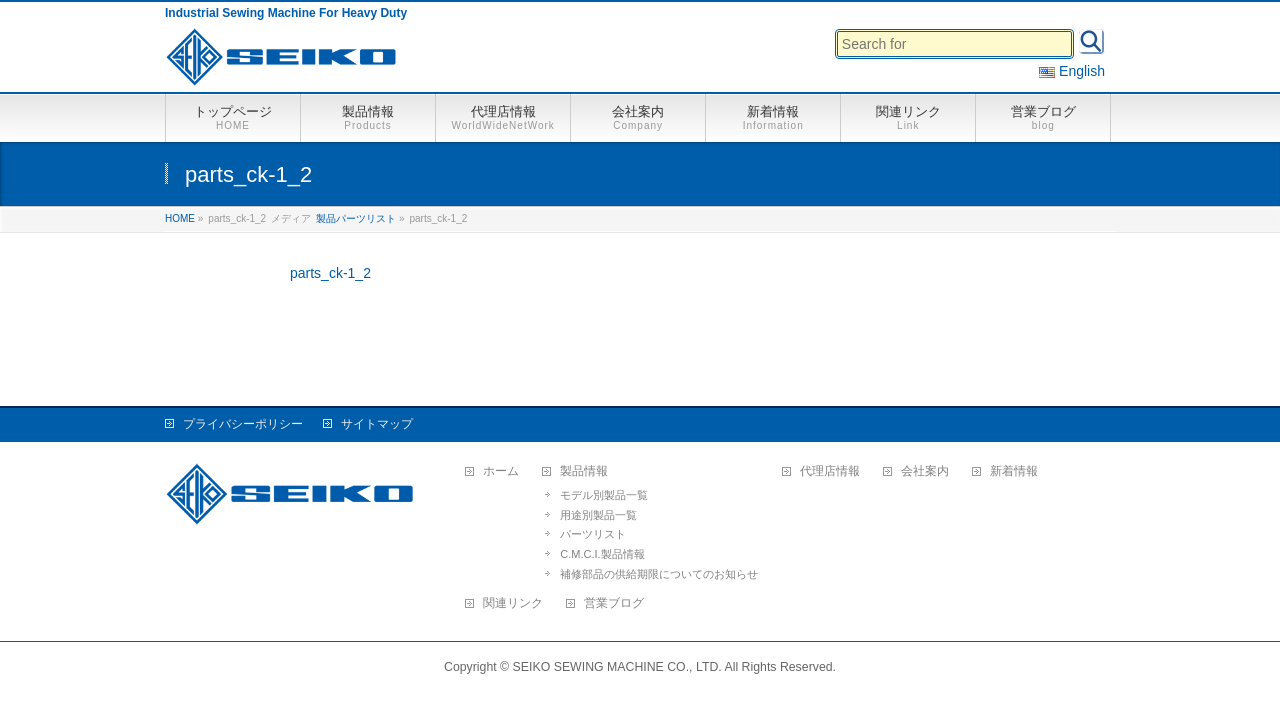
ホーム (501, 471)
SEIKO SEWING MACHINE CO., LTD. (617, 667)
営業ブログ (614, 603)
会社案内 (925, 471)
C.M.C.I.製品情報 (602, 554)
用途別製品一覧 (598, 515)
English (1072, 71)
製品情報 (584, 471)
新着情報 (1014, 471)
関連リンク (513, 603)
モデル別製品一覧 (604, 495)
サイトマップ (377, 424)
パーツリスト (593, 534)
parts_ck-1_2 (330, 273)
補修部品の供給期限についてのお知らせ (659, 574)
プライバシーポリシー (243, 424)
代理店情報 (830, 471)
